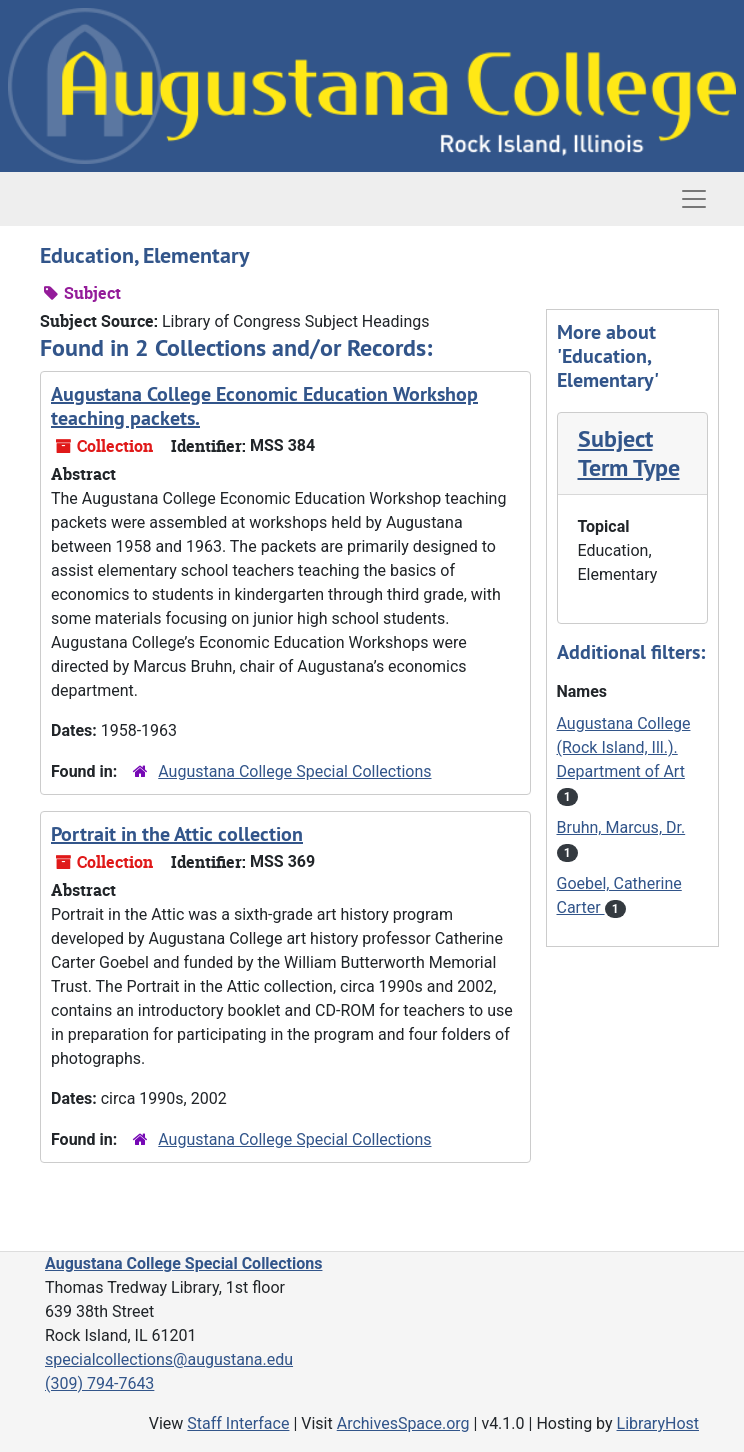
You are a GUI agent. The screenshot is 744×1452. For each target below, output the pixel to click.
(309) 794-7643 (99, 1383)
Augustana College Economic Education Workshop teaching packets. (264, 406)
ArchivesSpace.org (403, 1423)
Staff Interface (238, 1423)
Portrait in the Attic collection (177, 834)
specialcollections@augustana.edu (169, 1359)
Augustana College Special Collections (294, 771)
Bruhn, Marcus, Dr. (621, 827)
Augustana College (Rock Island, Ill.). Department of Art (624, 747)
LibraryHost (658, 1423)
